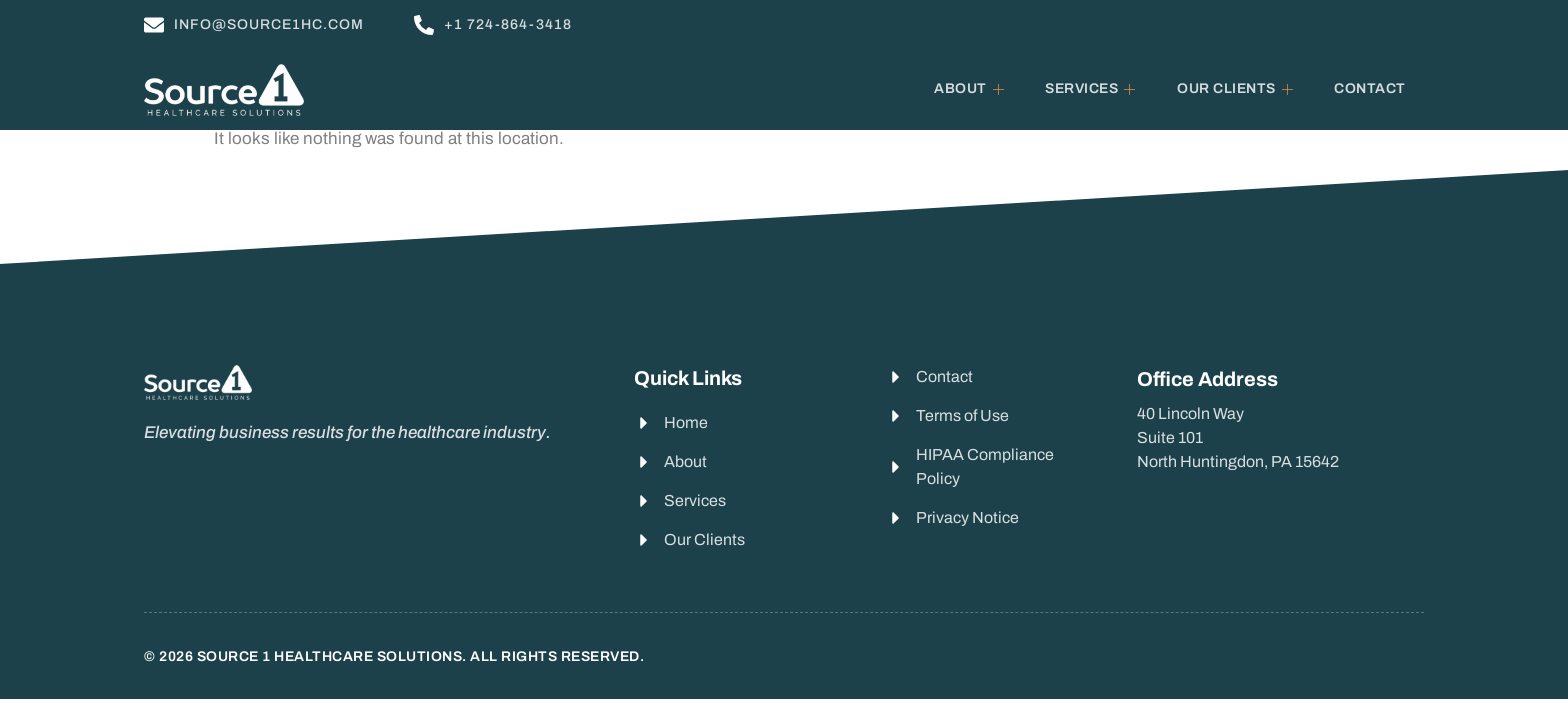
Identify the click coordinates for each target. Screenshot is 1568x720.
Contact (1371, 88)
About (972, 88)
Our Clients (1238, 88)
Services (1094, 88)
